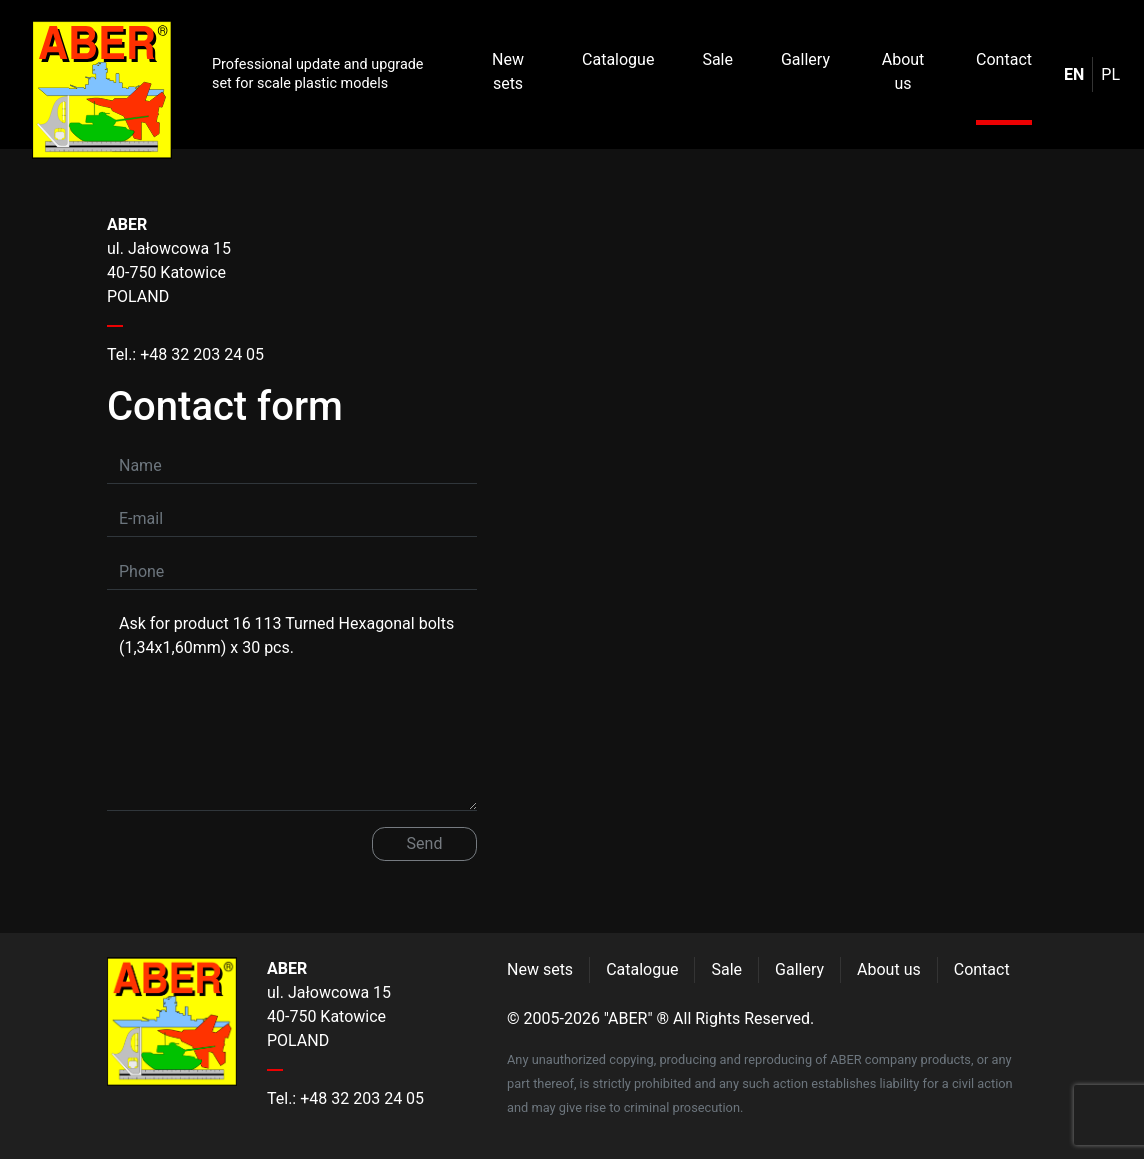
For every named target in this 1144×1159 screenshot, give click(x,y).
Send (425, 843)
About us (903, 71)
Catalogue (618, 59)
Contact (1004, 59)
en (1074, 74)
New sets (508, 71)
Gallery (805, 59)
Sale (717, 59)
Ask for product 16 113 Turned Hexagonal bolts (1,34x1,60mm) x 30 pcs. (292, 708)
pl (1110, 74)
